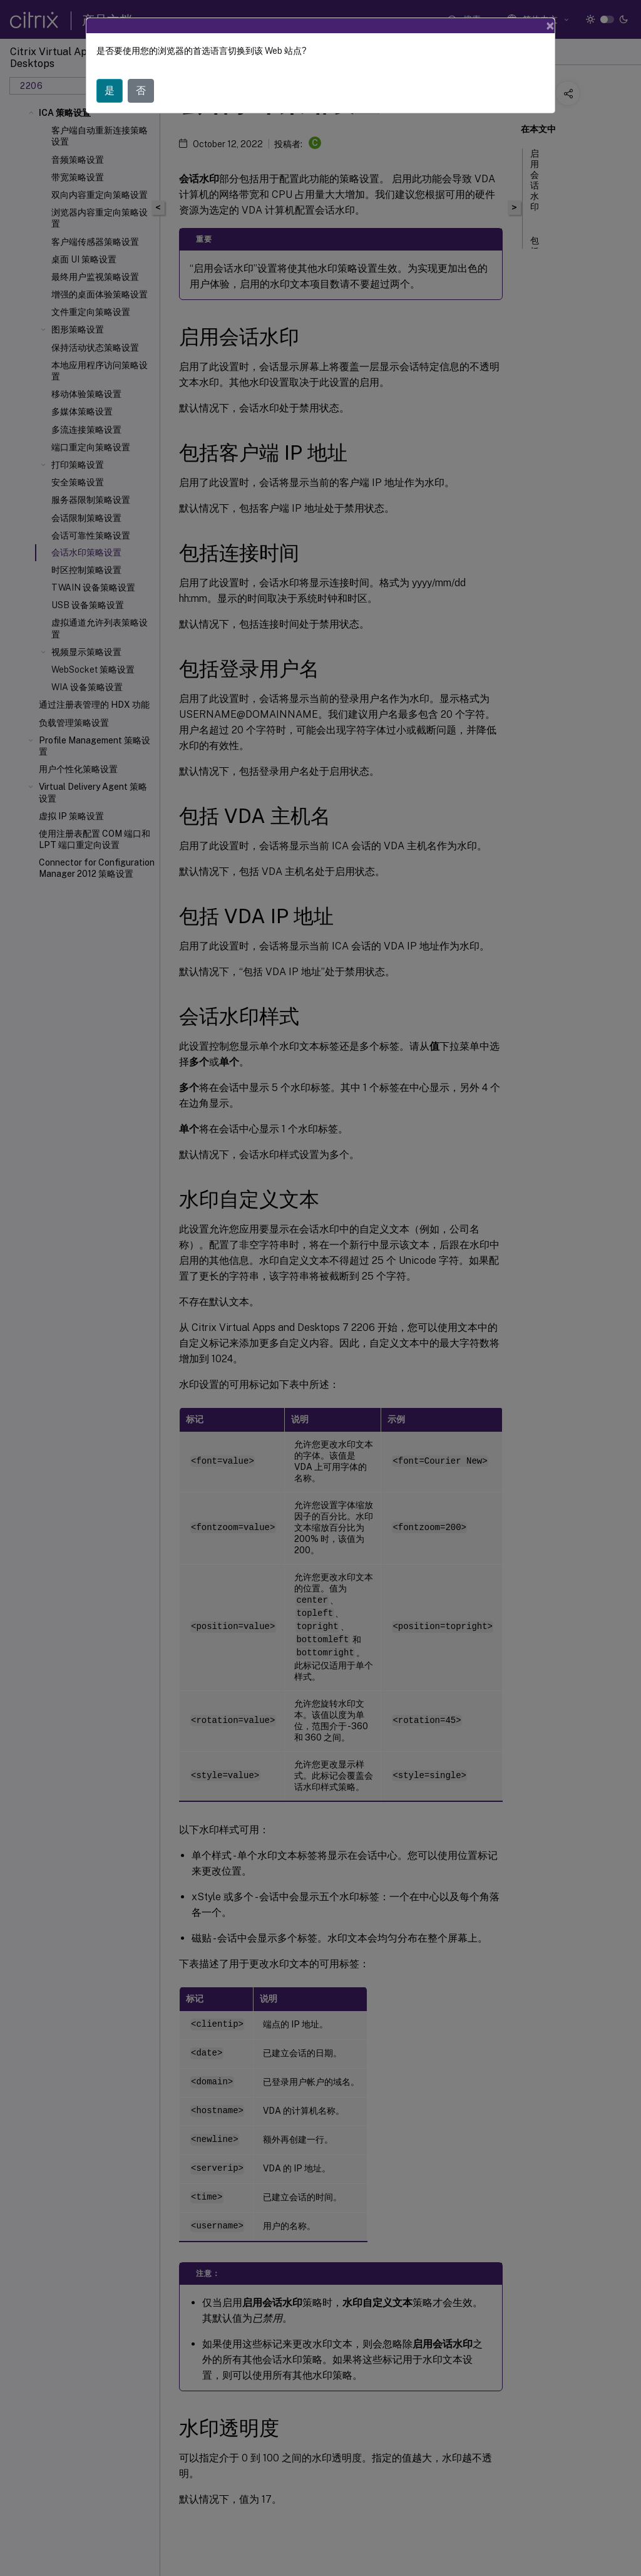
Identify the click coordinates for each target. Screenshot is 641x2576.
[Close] (550, 25)
